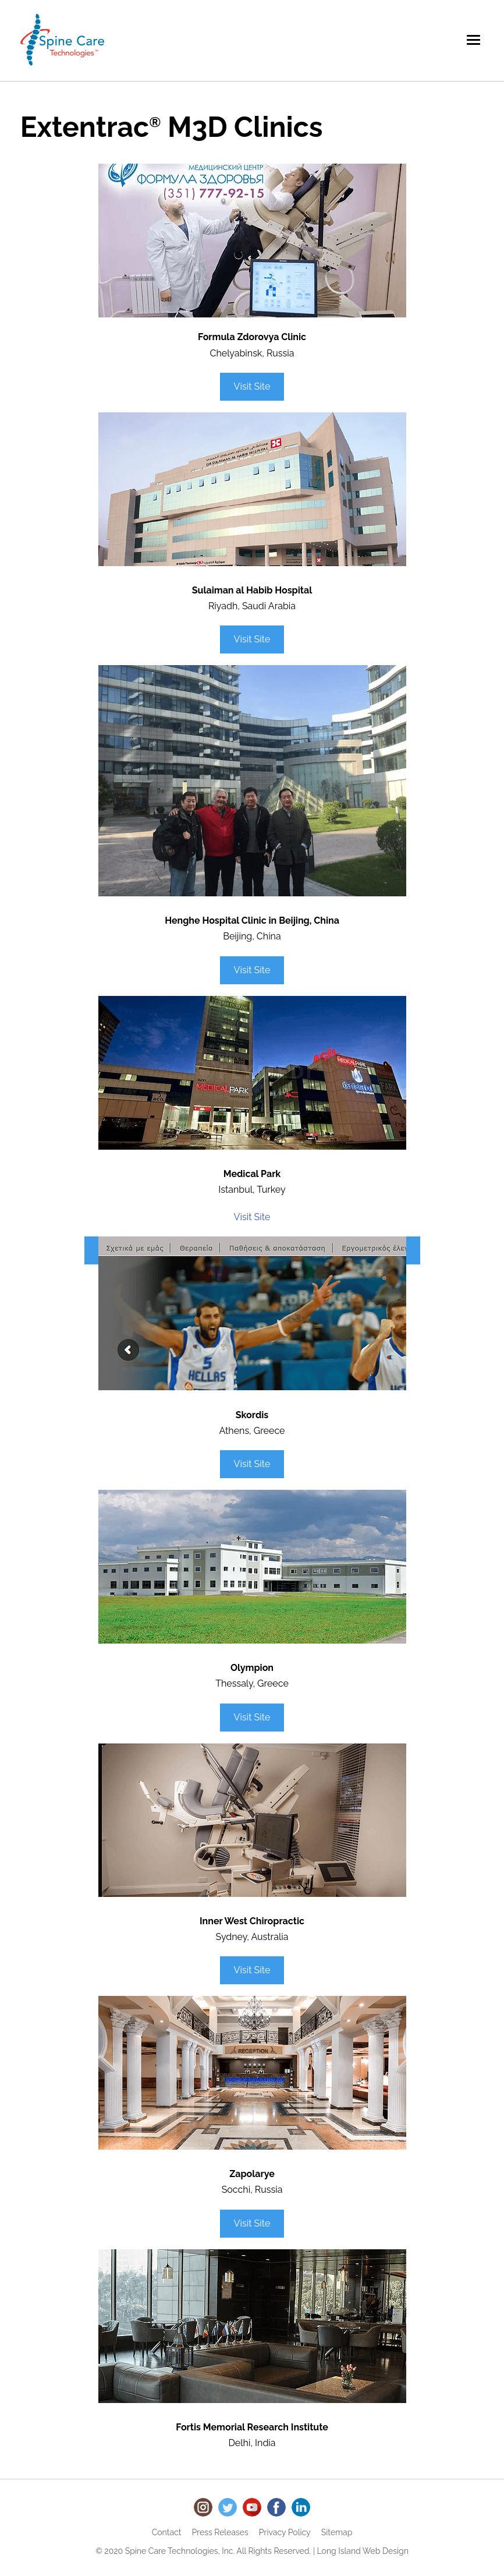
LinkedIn (301, 2507)
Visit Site (252, 386)
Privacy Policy (285, 2532)
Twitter (227, 2507)
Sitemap (336, 2532)
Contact (167, 2532)
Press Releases (220, 2532)
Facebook (276, 2507)
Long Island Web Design (363, 2551)
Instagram (203, 2507)
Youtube (252, 2507)
